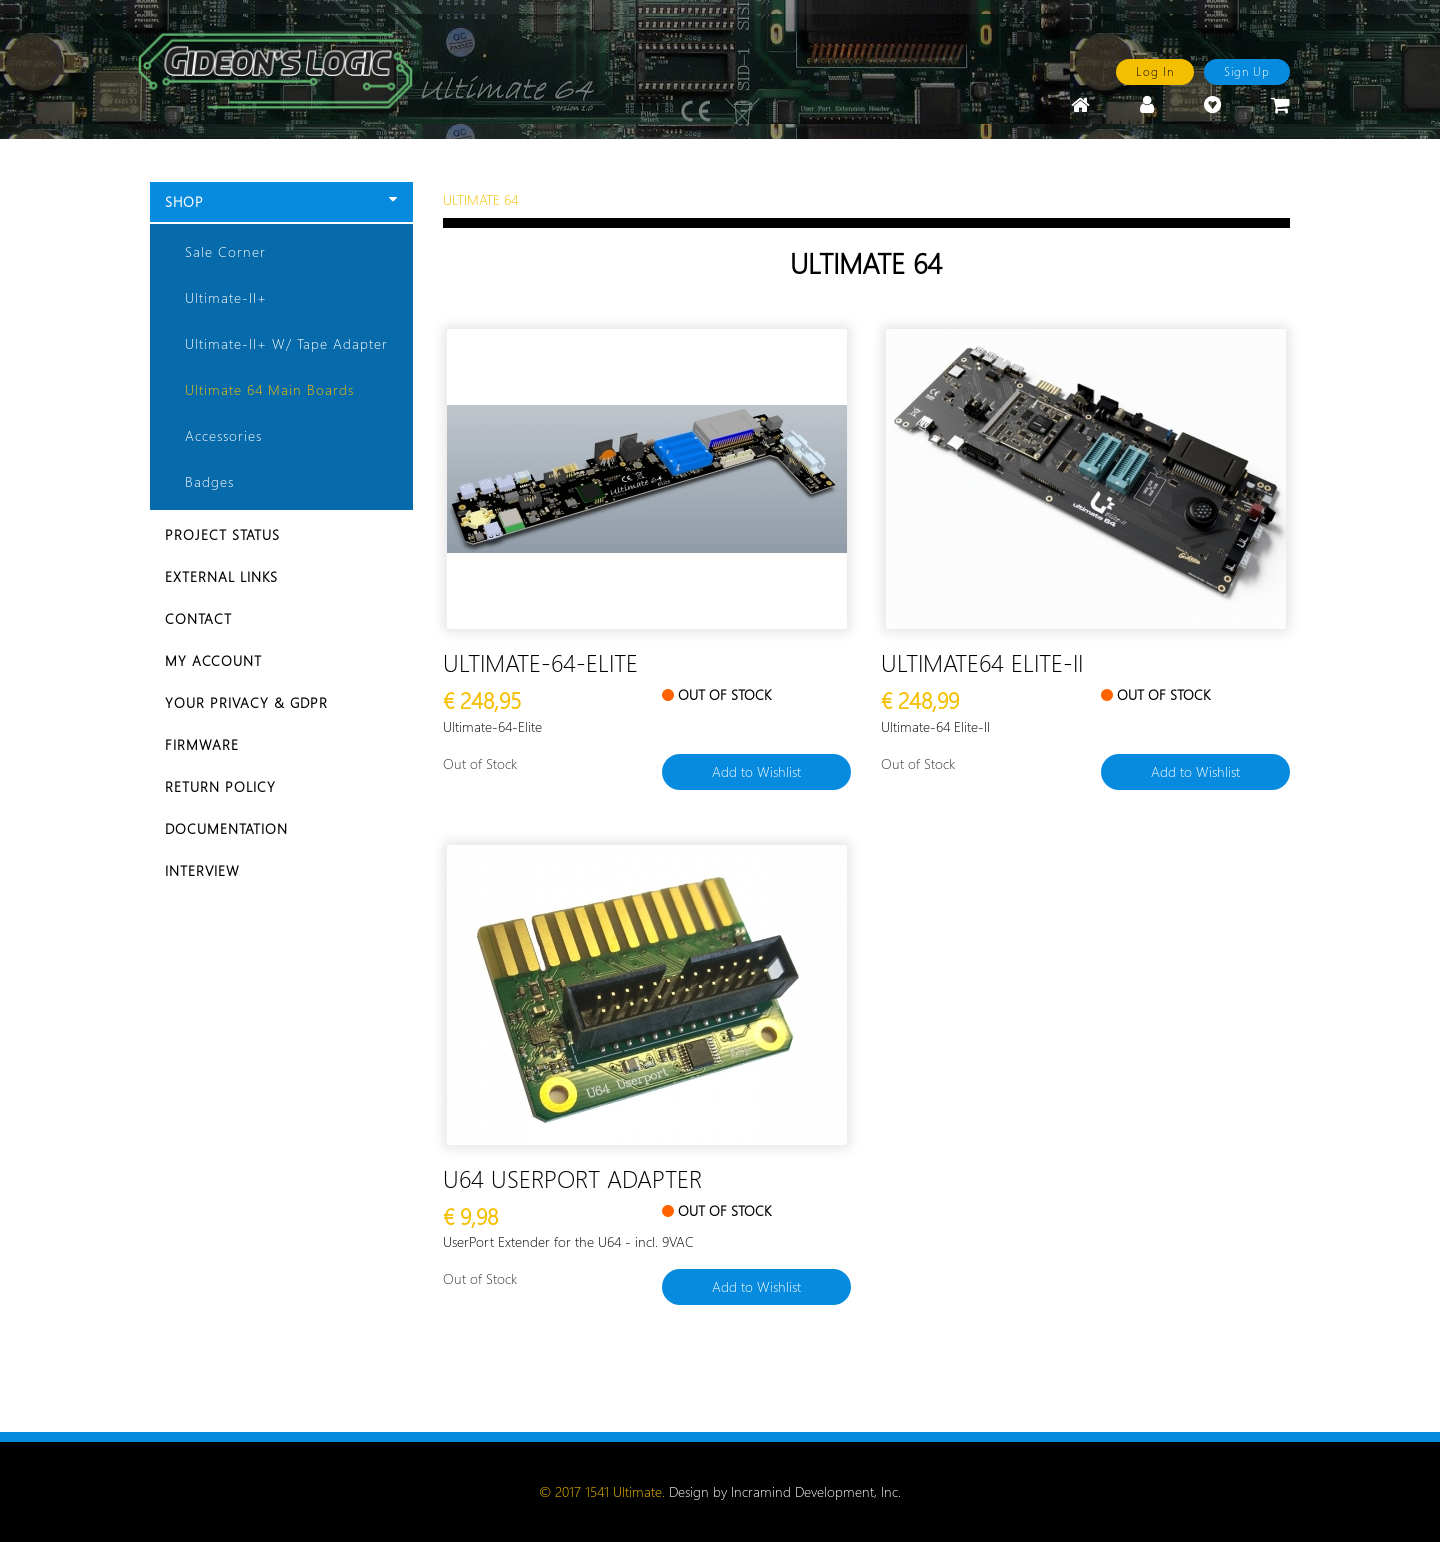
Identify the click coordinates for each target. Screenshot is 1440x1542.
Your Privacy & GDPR (246, 702)
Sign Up (1247, 71)
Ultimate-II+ (226, 297)
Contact (198, 618)
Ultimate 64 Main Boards (269, 389)
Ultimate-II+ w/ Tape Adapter (286, 343)
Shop (281, 201)
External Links (221, 576)
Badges (209, 481)
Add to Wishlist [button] (756, 771)
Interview (202, 870)
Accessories (223, 435)
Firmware (202, 744)
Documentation (226, 828)
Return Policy (220, 786)
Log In (1155, 71)
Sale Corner (225, 251)
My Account (213, 660)
